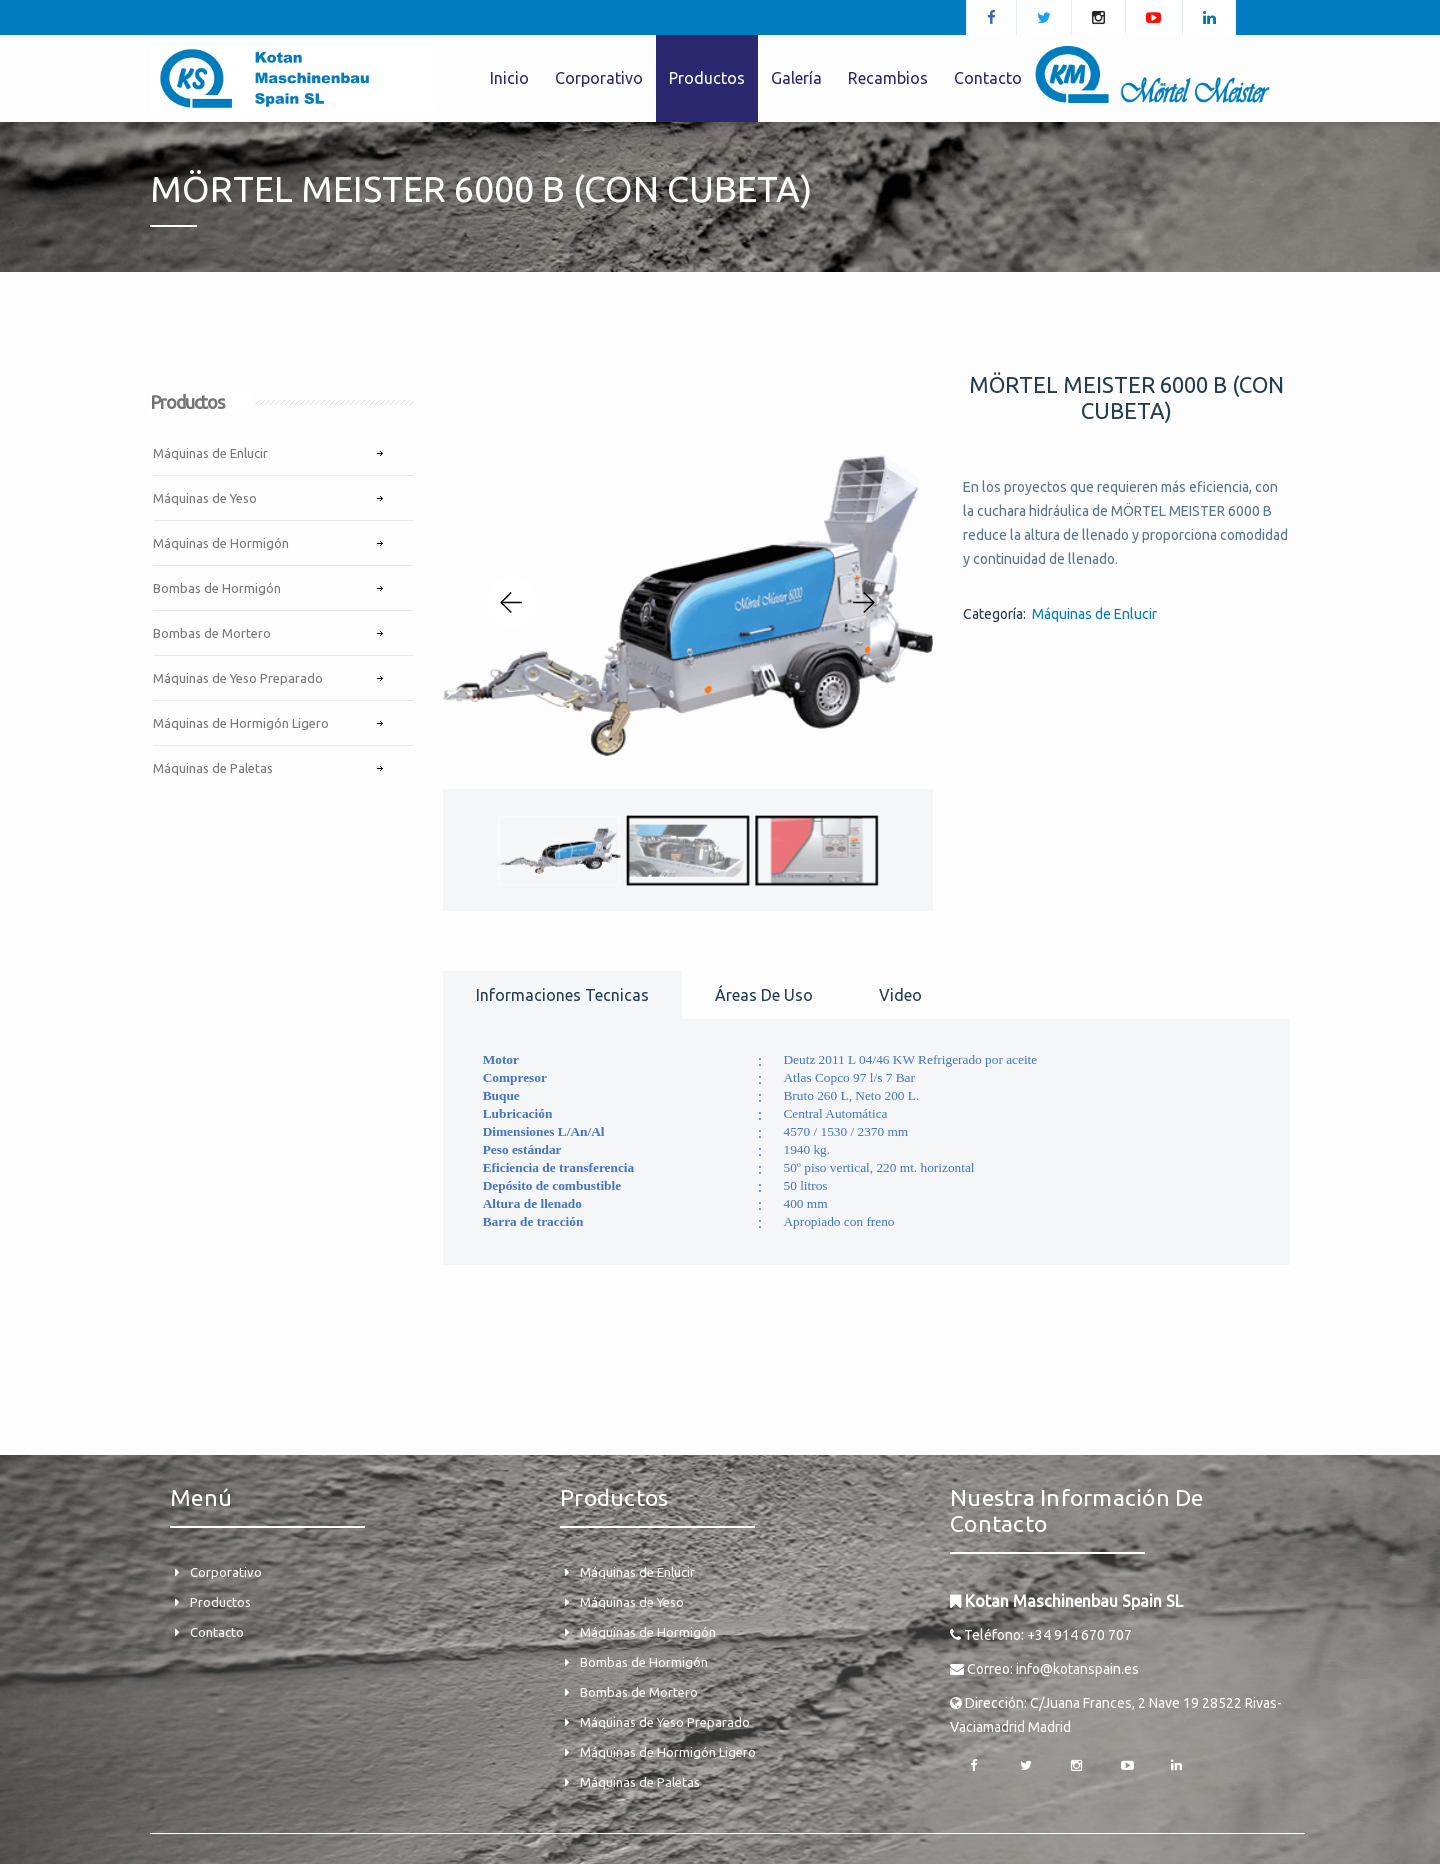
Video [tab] (900, 995)
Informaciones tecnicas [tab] (562, 995)
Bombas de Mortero (212, 633)
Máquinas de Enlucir (210, 453)
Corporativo (599, 78)
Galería (796, 78)
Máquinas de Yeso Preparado (238, 678)
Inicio (509, 78)
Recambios (888, 78)
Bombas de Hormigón (217, 588)
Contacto (988, 78)
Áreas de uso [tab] (764, 995)
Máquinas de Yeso (205, 498)
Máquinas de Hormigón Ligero (241, 723)
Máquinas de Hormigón (221, 543)
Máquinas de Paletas (213, 768)
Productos (707, 78)
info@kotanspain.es (1077, 1669)
